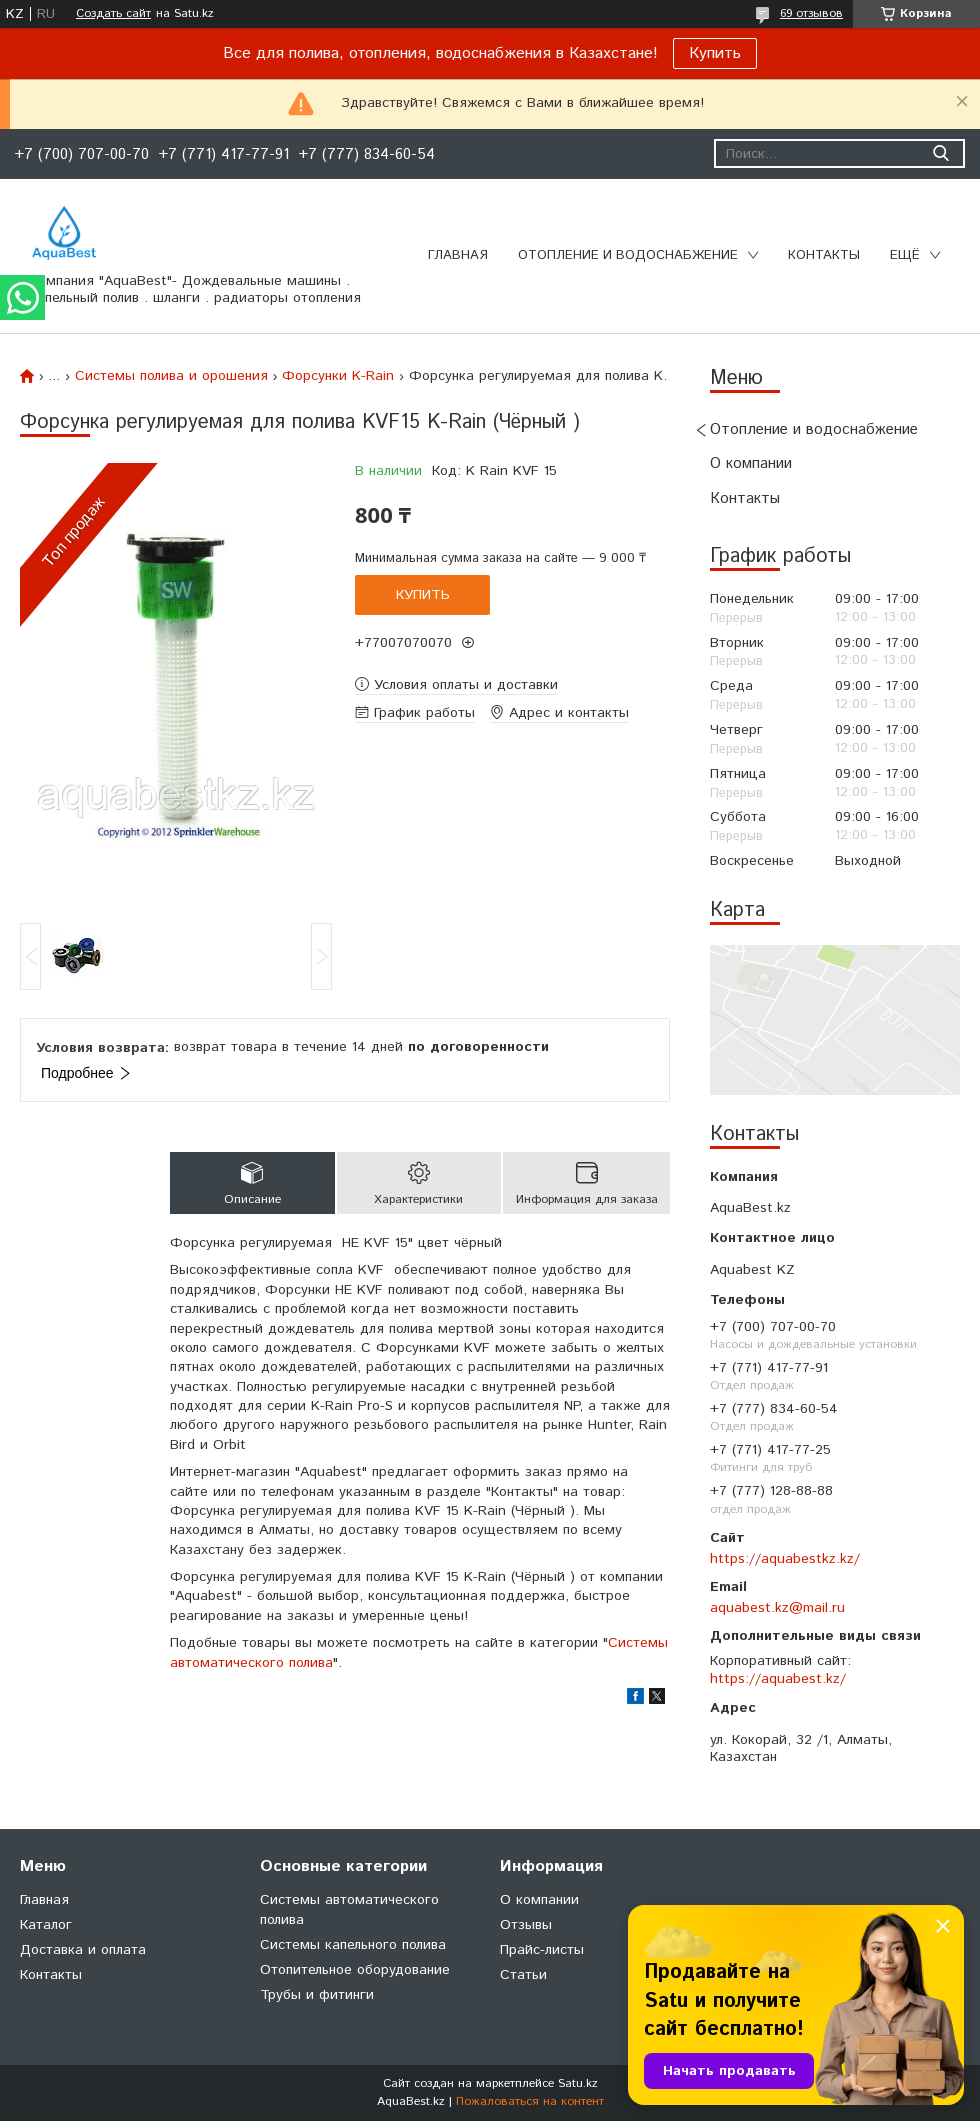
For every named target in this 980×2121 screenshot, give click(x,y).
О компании (751, 463)
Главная (458, 255)
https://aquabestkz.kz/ (785, 1559)
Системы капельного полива (353, 1945)
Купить (715, 53)
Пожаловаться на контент (530, 2101)
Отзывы (526, 1925)
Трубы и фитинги (317, 1995)
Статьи (523, 1975)
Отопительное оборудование (355, 1970)
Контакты (824, 255)
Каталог (46, 1925)
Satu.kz (578, 2083)
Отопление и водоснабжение (628, 255)
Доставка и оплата (83, 1950)
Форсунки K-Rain (338, 376)
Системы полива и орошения (171, 376)
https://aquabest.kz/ (778, 1679)
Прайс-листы (542, 1950)
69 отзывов (811, 13)
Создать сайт (113, 14)
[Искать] (940, 153)
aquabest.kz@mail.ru (777, 1608)
